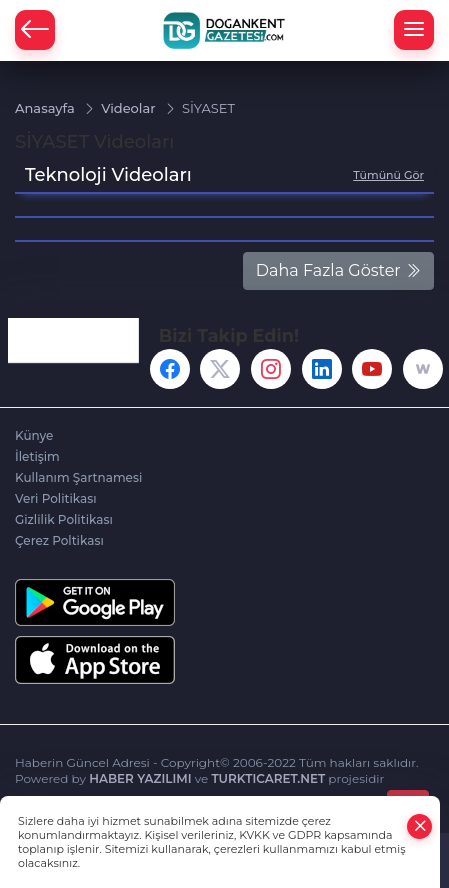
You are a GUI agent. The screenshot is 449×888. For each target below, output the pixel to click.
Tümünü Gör (388, 175)
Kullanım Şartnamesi (78, 477)
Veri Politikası (56, 498)
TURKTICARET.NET (268, 778)
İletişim (37, 456)
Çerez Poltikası (59, 540)
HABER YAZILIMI (140, 778)
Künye (34, 435)
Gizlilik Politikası (64, 519)
